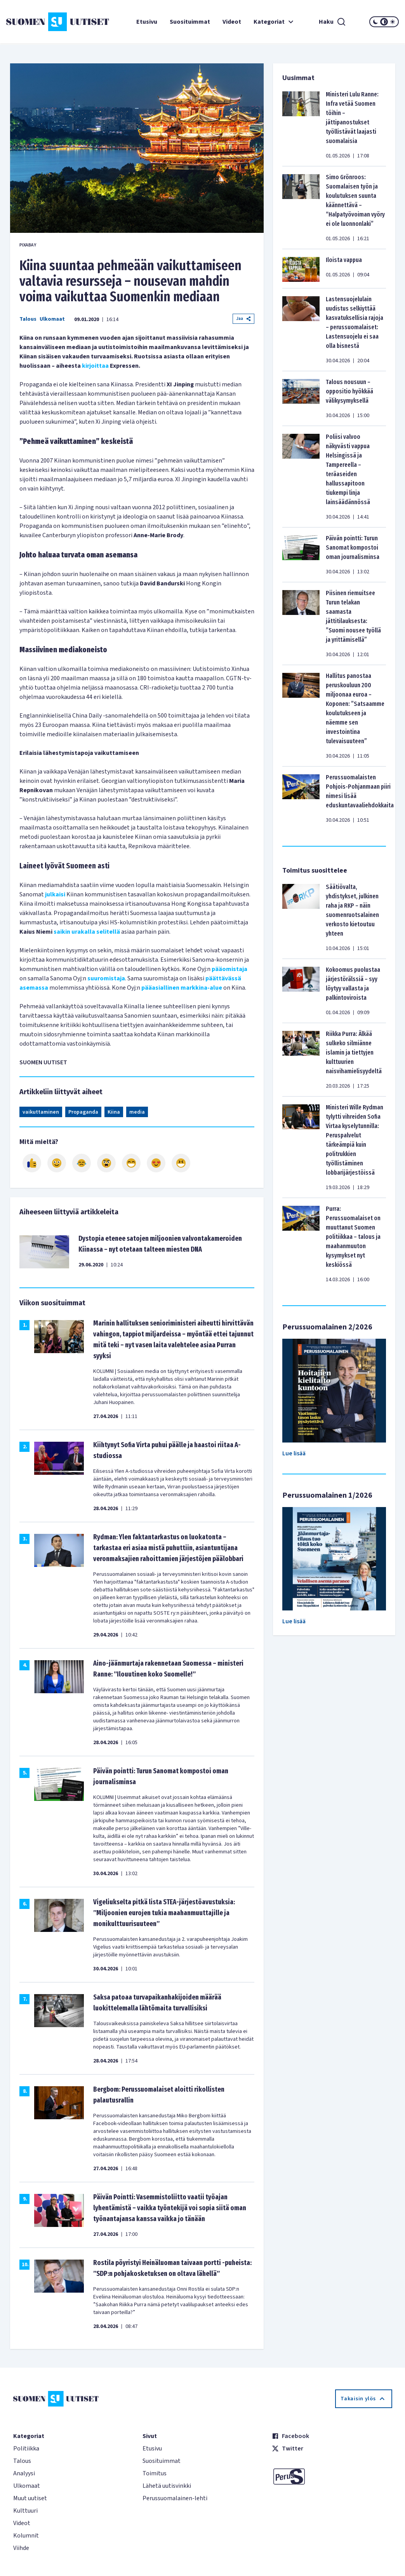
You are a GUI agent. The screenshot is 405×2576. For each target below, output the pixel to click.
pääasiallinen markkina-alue (181, 987)
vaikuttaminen (41, 1112)
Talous (28, 319)
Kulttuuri (25, 2510)
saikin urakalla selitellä (87, 931)
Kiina (114, 1112)
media (137, 1112)
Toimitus (155, 2473)
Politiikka (26, 2448)
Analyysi (24, 2473)
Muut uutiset (30, 2498)
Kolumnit (26, 2535)
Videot (231, 21)
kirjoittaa (95, 366)
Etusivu (146, 21)
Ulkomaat (52, 319)
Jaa (243, 318)
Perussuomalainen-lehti (175, 2498)
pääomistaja (229, 969)
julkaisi (55, 894)
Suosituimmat (190, 21)
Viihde (21, 2548)
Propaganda (83, 1112)
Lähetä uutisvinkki (167, 2486)
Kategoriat (274, 21)
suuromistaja (106, 978)
